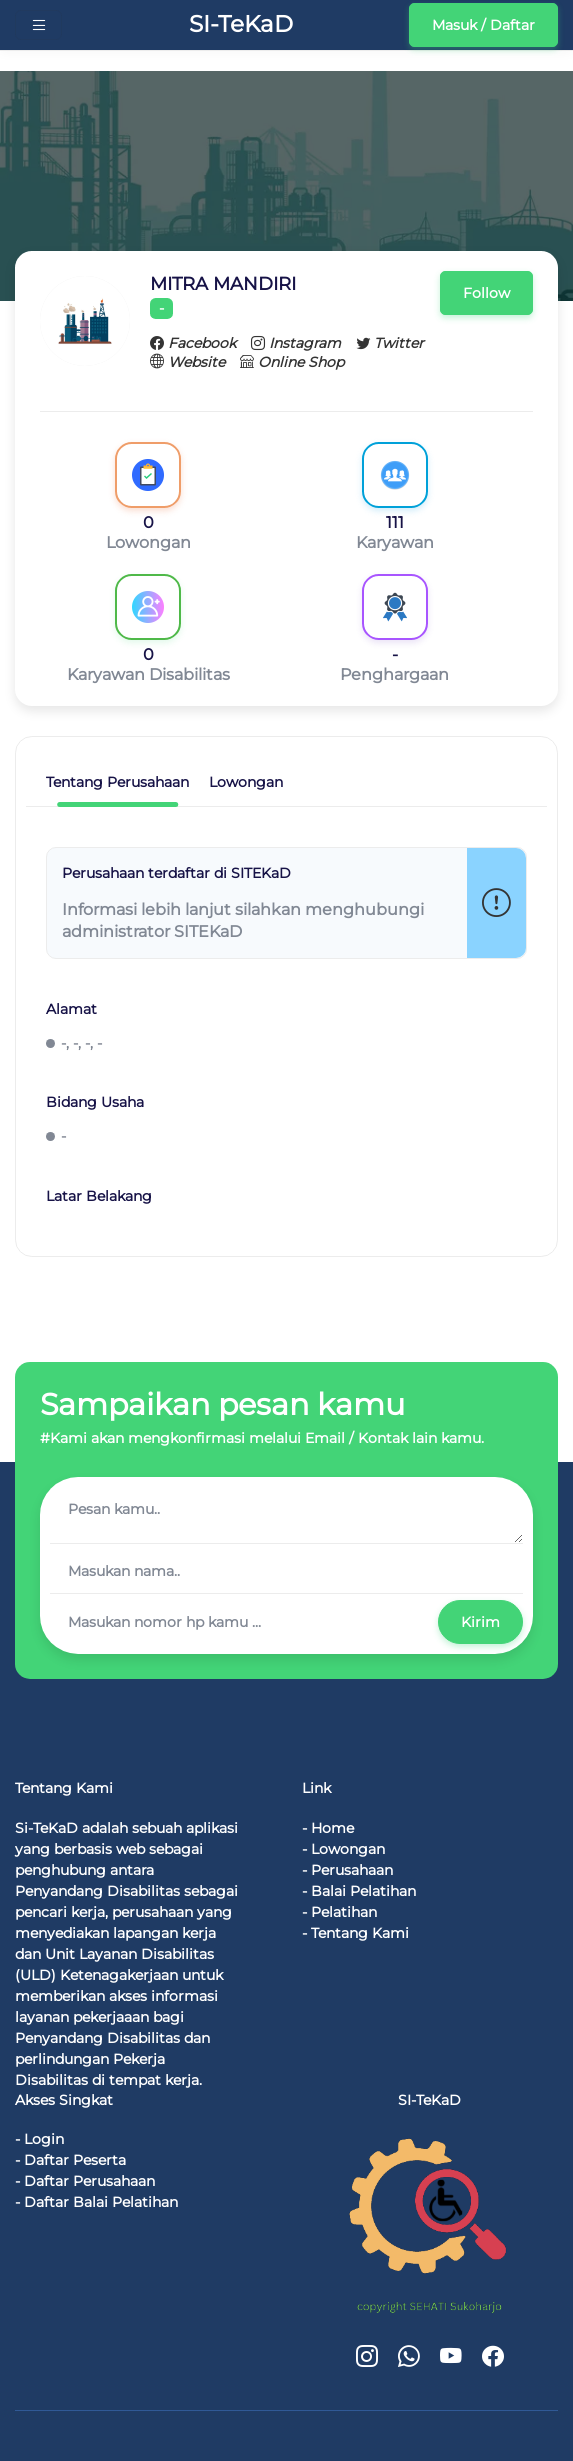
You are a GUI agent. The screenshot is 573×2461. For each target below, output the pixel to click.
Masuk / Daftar (483, 25)
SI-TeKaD (236, 24)
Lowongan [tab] (246, 782)
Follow (486, 293)
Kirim (480, 1622)
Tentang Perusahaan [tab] (117, 782)
